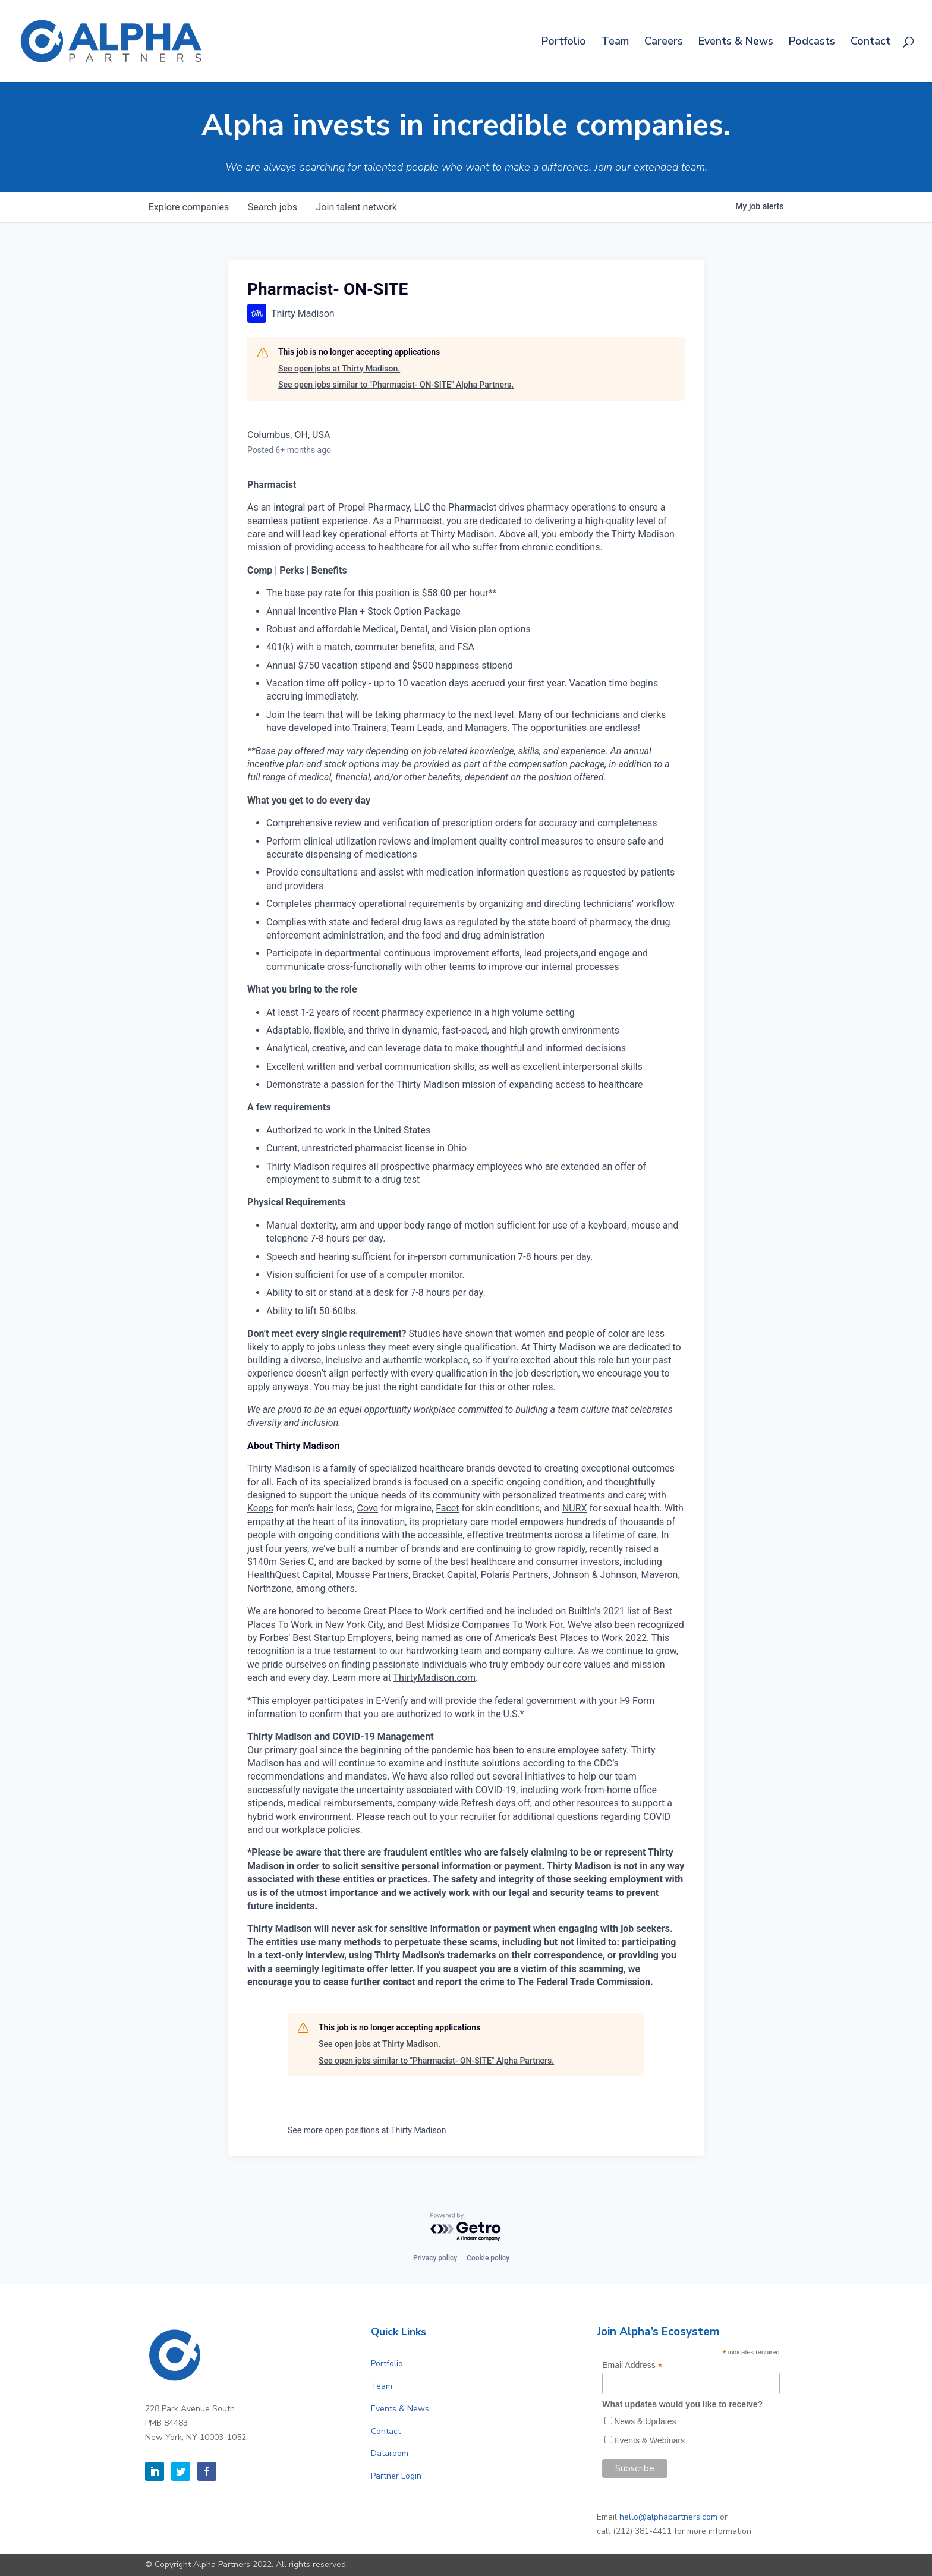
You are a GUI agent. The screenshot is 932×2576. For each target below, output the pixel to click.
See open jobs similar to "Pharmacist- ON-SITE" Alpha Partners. (396, 384)
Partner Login (396, 2475)
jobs (272, 207)
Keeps (260, 1508)
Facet (447, 1508)
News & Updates (645, 2421)
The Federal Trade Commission (583, 1982)
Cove (367, 1508)
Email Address (632, 2365)
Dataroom (389, 2453)
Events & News (735, 42)
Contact (870, 42)
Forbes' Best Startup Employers (325, 1637)
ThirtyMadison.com (434, 1677)
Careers (663, 42)
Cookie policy (488, 2258)
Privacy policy (435, 2258)
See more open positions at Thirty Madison (367, 2130)
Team (615, 42)
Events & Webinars (649, 2440)
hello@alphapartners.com (668, 2517)
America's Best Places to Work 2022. (572, 1637)
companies (189, 207)
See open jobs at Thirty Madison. (339, 368)
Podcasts (812, 42)
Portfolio (563, 42)
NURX (574, 1508)
